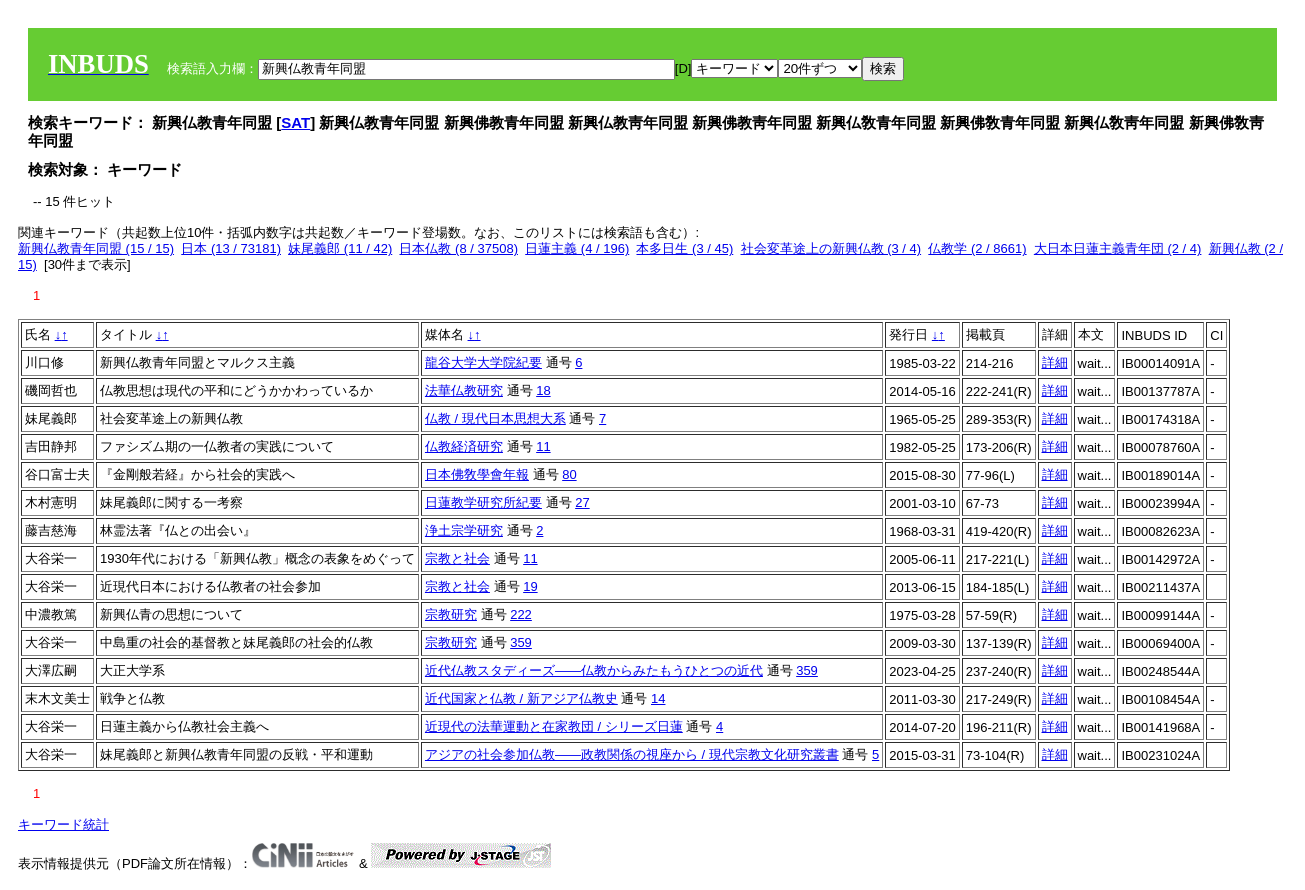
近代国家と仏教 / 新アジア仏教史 (521, 698)
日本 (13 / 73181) (231, 248)
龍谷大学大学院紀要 (483, 362)
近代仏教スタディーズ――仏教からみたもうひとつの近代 (594, 670)
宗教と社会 (457, 558)
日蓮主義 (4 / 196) (577, 248)
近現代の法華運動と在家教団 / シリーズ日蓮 (554, 726)
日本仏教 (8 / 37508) (458, 248)
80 (569, 474)
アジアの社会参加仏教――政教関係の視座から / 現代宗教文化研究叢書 (632, 754)
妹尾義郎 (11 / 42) (340, 248)
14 (658, 698)
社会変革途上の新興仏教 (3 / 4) (831, 248)
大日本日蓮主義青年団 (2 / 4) (1118, 248)
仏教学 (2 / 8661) (977, 248)
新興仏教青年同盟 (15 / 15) (96, 248)
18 (543, 390)
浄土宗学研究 (464, 530)
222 (521, 614)
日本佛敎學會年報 (477, 474)
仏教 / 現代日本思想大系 (495, 418)
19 (530, 586)
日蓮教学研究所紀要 (483, 502)
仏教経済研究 (464, 446)
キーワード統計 (63, 824)
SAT (295, 122)
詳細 (1055, 362)
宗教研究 (451, 614)
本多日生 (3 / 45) (684, 248)
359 (521, 642)
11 (543, 446)
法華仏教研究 (464, 390)
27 (582, 502)
